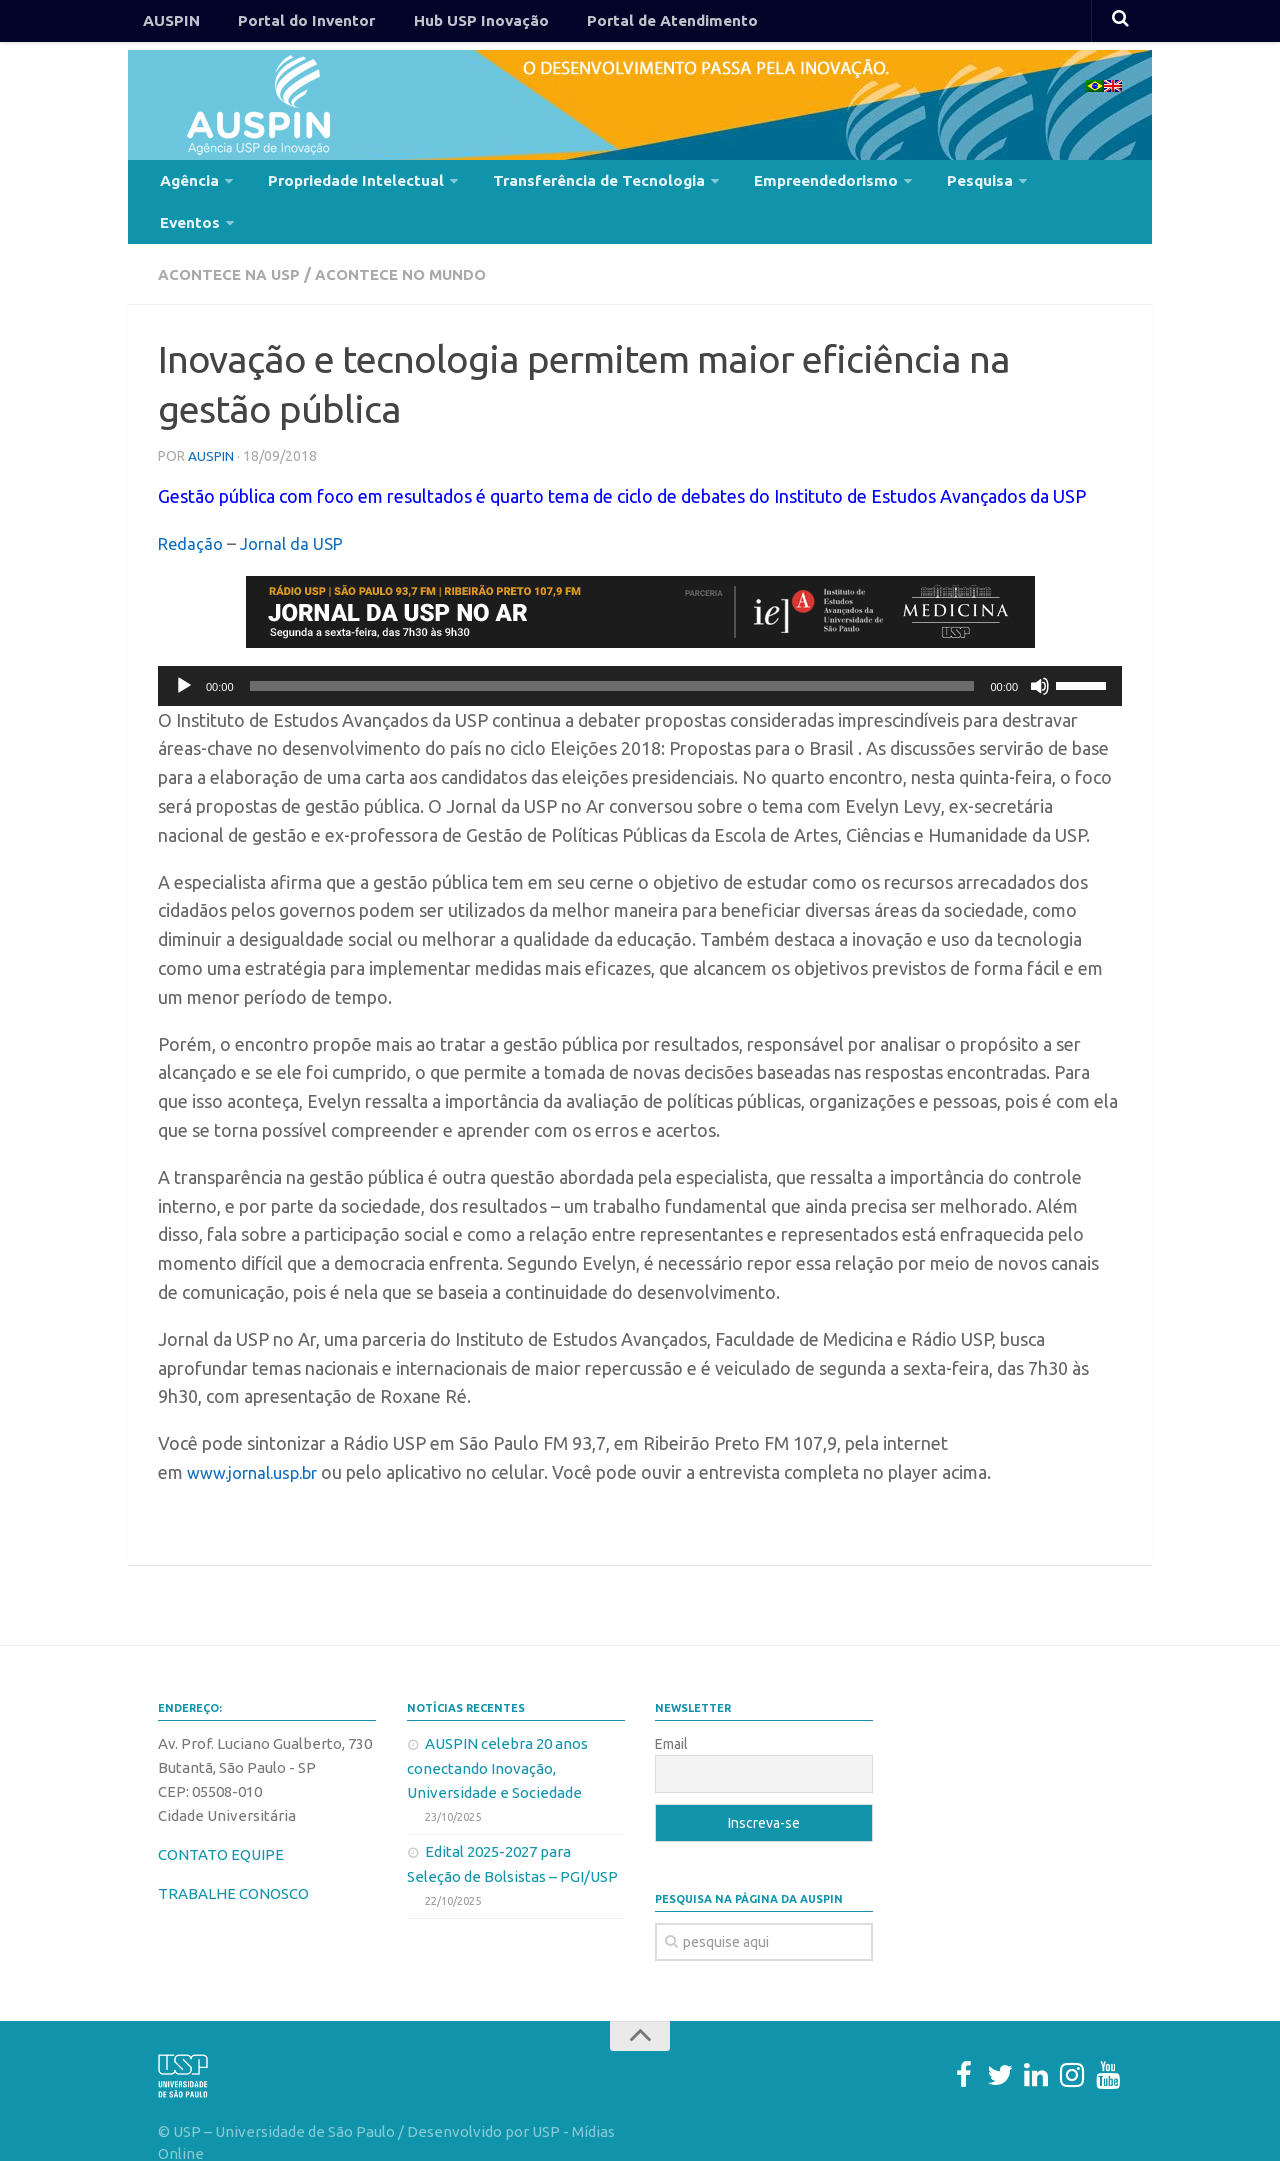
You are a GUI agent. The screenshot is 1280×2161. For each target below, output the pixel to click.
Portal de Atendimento (626, 24)
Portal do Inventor (289, 24)
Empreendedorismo (787, 184)
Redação (192, 508)
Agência (186, 184)
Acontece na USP (233, 240)
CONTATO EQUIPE (221, 1819)
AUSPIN (167, 24)
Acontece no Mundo (415, 240)
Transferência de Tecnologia (570, 184)
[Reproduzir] (184, 651)
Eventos (1036, 184)
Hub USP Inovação (449, 24)
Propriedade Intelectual (341, 184)
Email (671, 1709)
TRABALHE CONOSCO (233, 1858)
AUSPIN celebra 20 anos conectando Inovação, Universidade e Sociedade (497, 1733)
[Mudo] (1040, 651)
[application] (640, 651)
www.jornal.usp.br (259, 1437)
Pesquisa (933, 184)
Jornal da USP (299, 508)
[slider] (612, 651)
